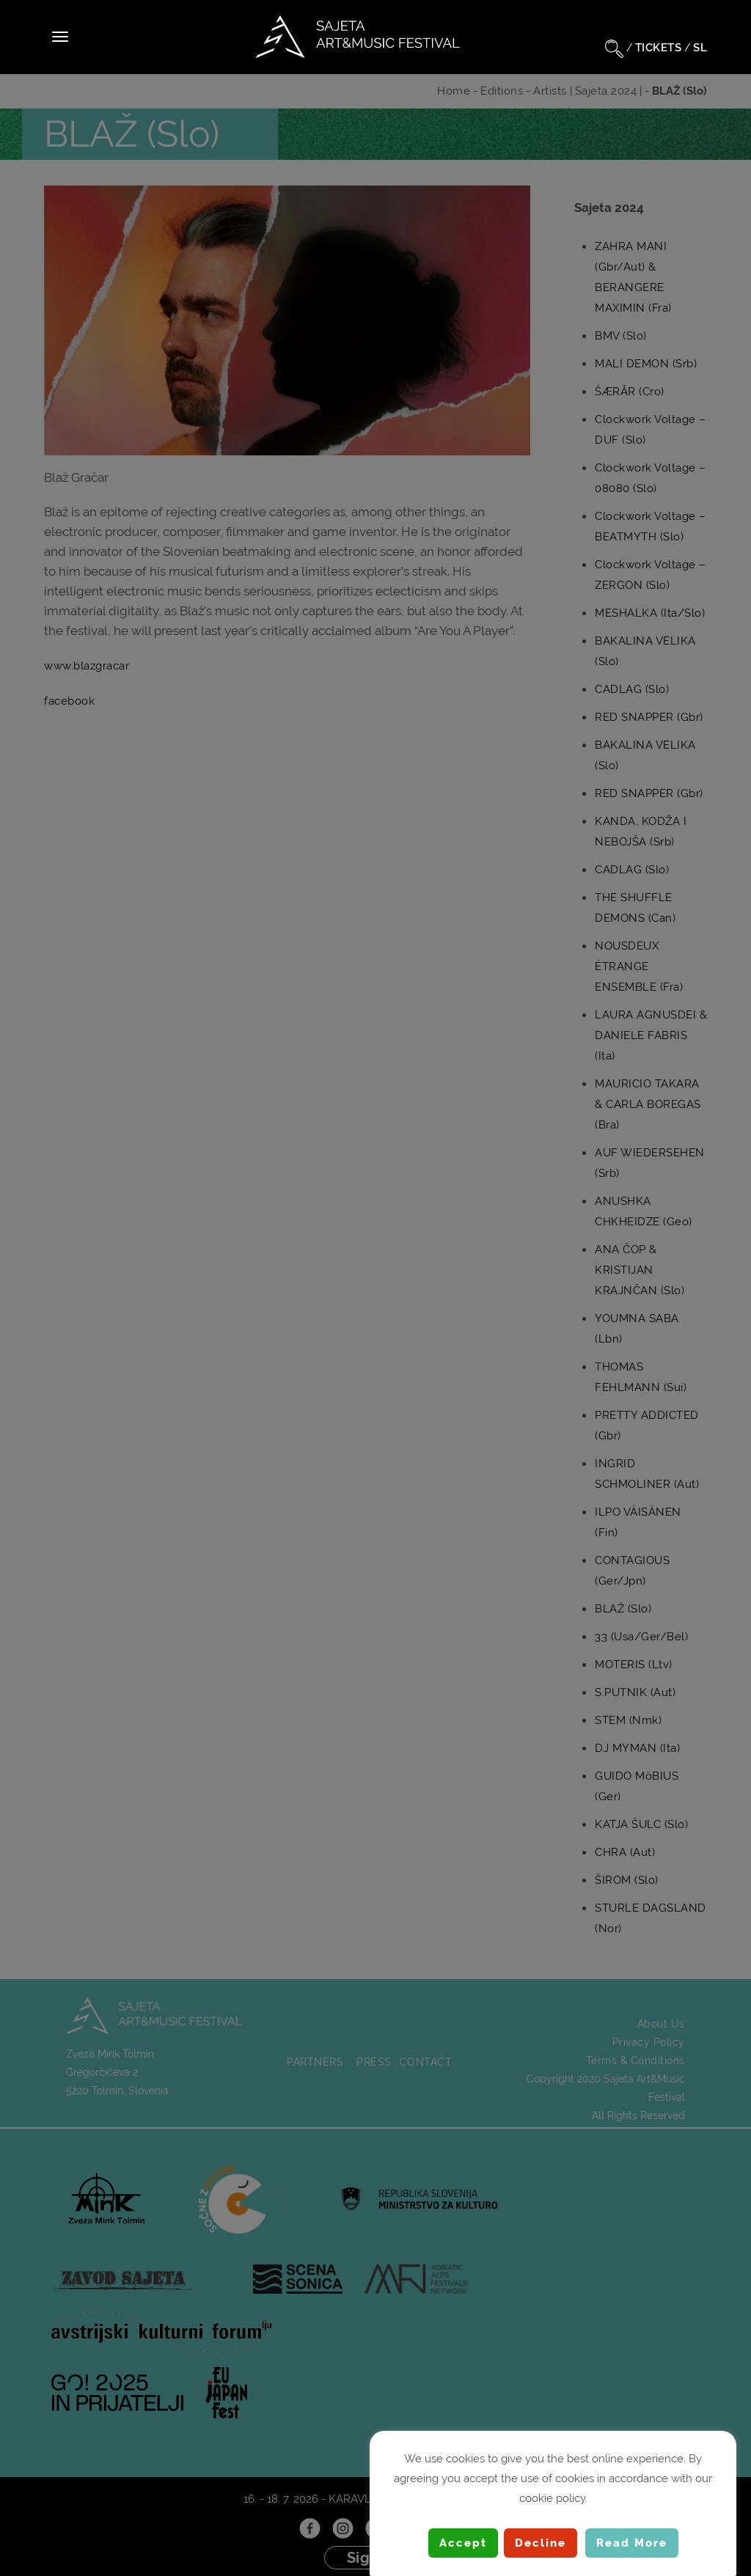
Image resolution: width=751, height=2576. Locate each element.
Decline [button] (540, 2543)
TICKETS (658, 47)
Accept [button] (463, 2543)
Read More (631, 2543)
